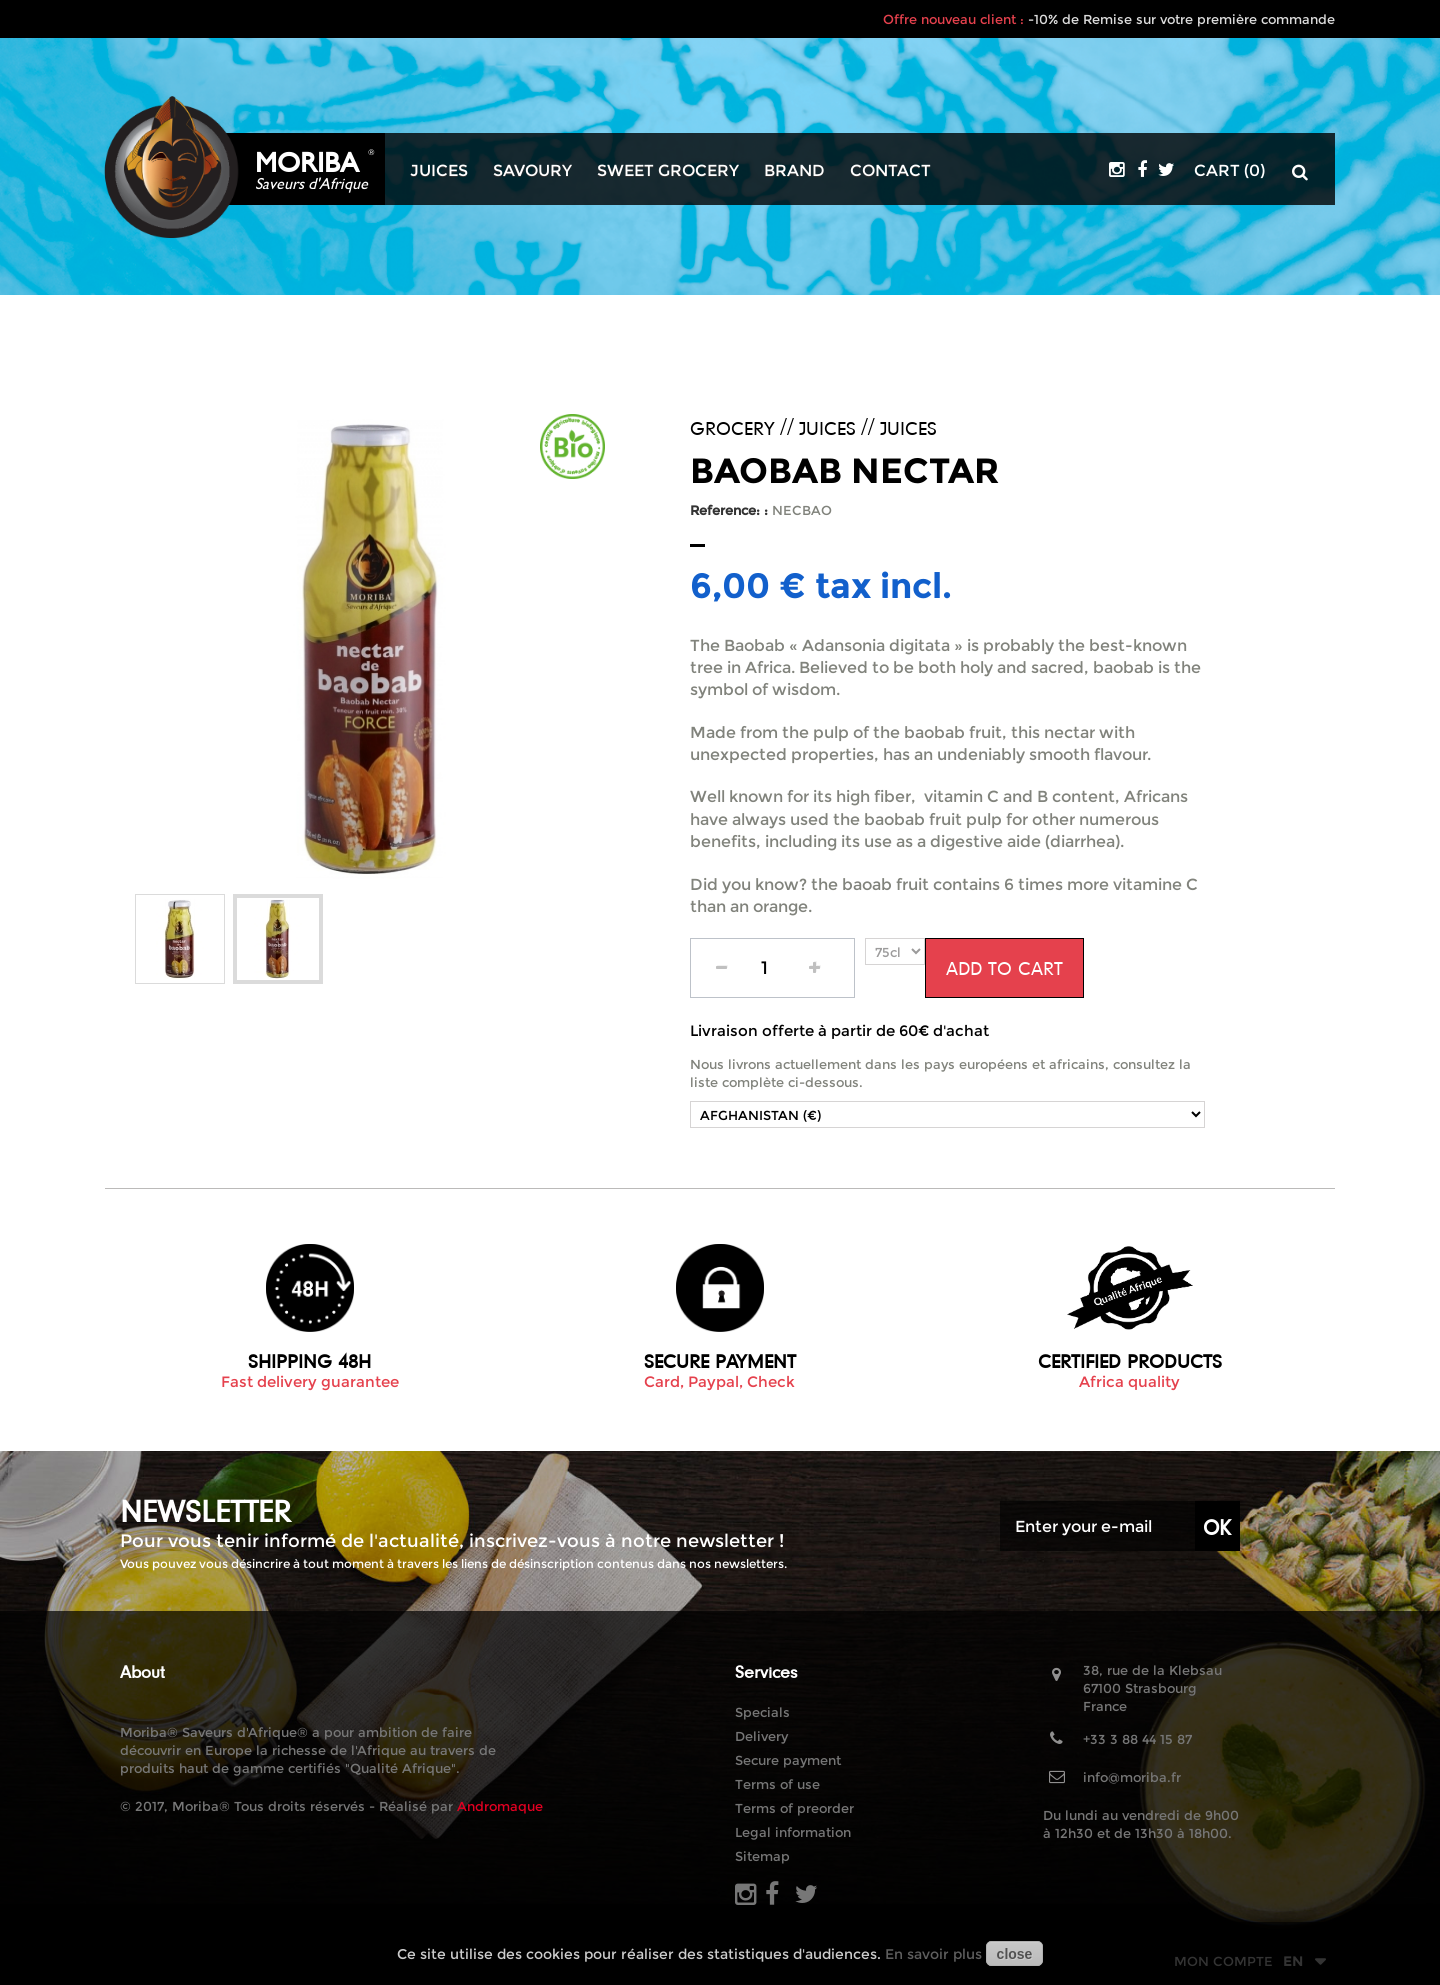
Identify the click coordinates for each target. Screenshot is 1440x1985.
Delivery (761, 1736)
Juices (439, 171)
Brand (794, 171)
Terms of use (777, 1784)
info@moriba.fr (1132, 1777)
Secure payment (788, 1760)
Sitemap (762, 1856)
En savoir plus (933, 1954)
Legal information (793, 1832)
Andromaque (500, 1806)
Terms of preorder (794, 1808)
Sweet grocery (668, 171)
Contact (890, 171)
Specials (762, 1712)
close (1015, 1954)
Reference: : (729, 510)
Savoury (532, 171)
